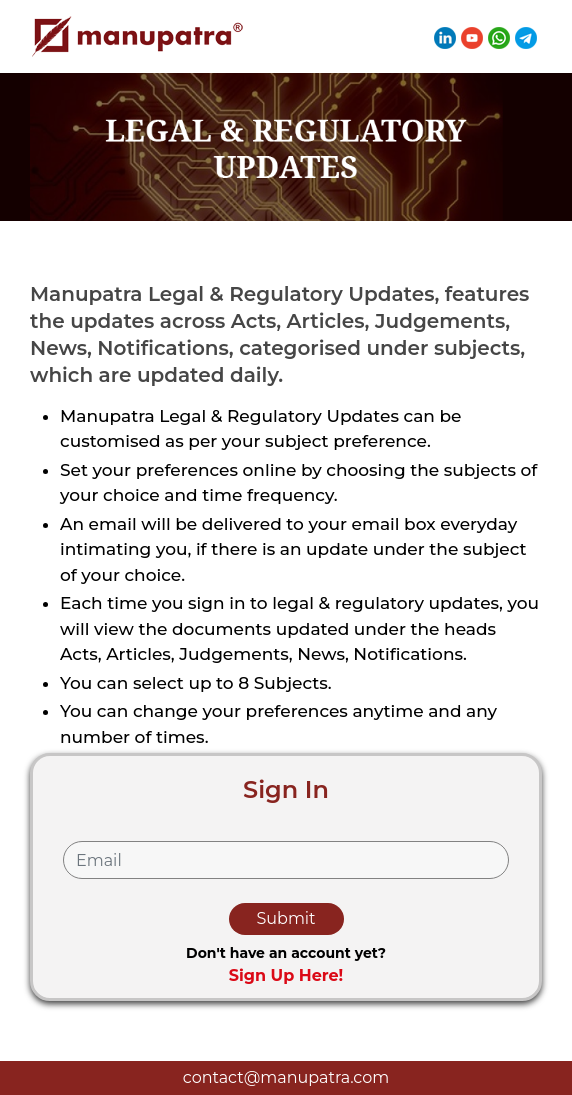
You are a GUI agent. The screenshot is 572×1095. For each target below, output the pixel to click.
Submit (285, 918)
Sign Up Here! (286, 975)
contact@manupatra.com (286, 1077)
